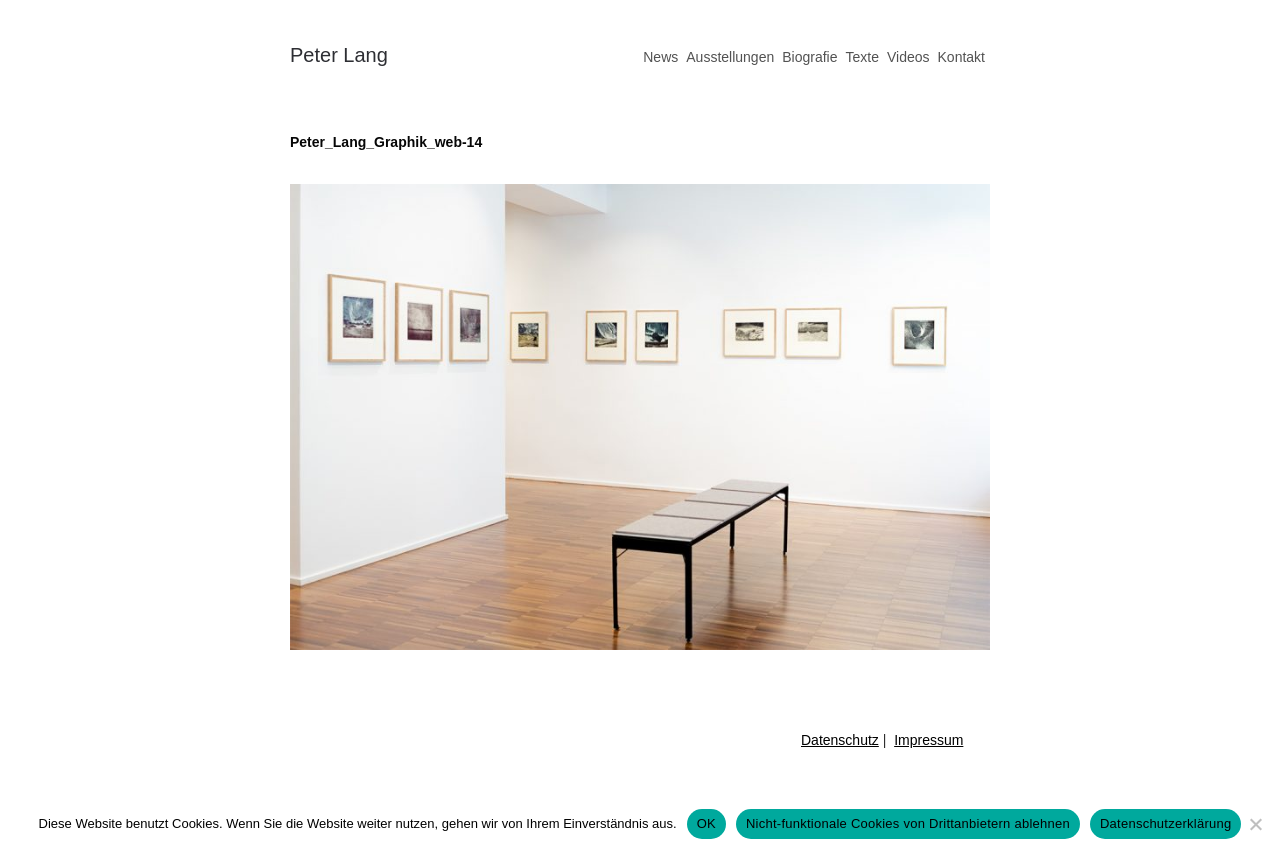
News (660, 57)
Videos (908, 57)
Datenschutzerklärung (1165, 823)
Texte (861, 57)
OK (706, 823)
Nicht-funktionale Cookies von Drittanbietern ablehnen (908, 823)
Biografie (809, 57)
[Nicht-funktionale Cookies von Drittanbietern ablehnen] (1255, 824)
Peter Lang (339, 55)
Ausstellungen (730, 57)
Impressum (928, 740)
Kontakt (961, 57)
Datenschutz (840, 740)
